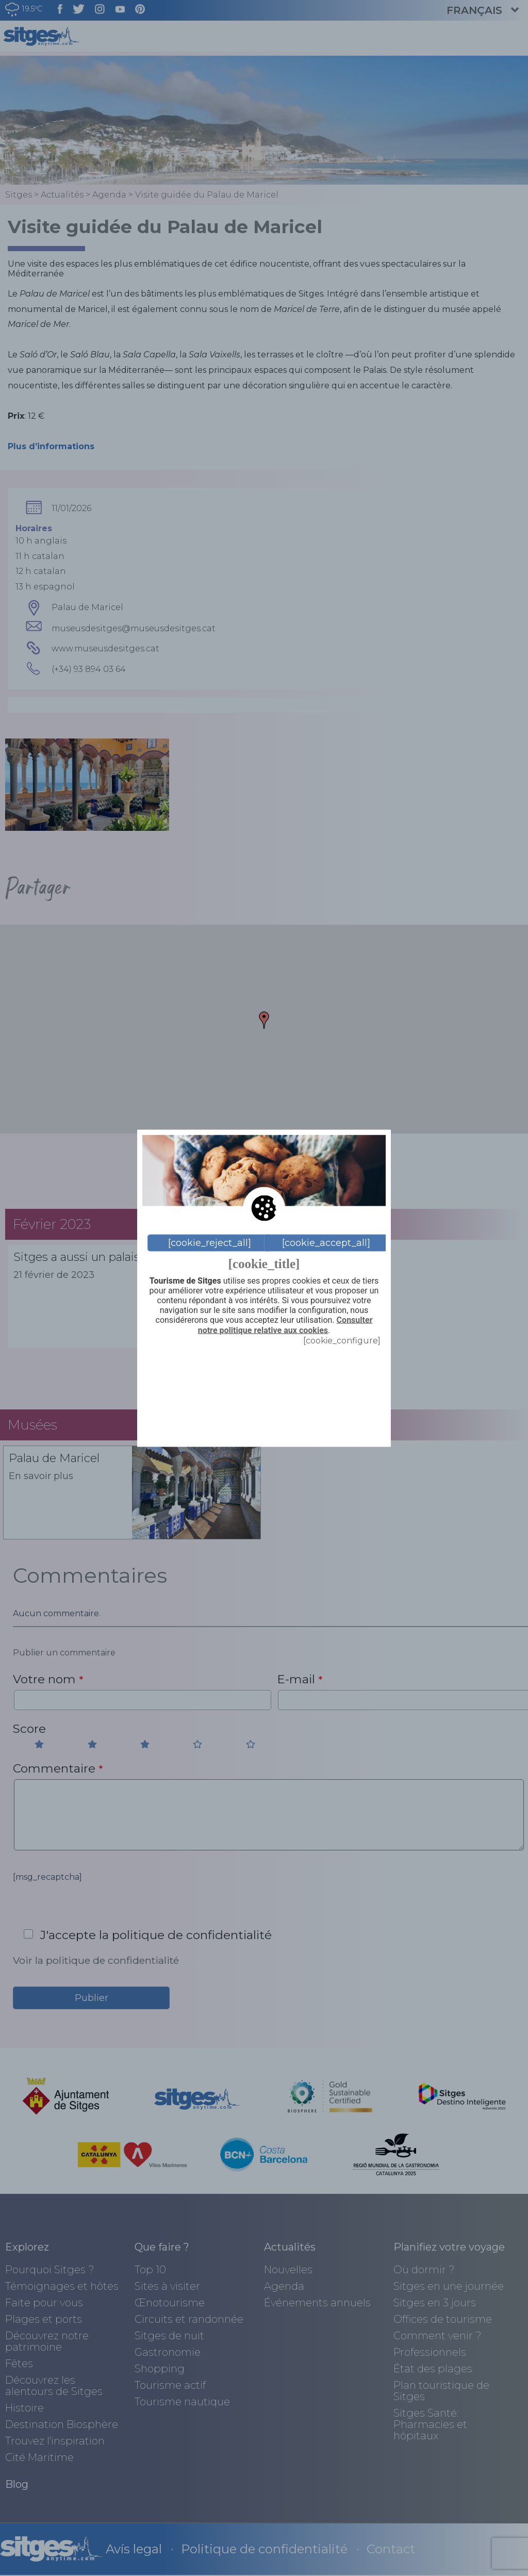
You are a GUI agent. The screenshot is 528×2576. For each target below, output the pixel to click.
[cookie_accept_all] (326, 1243)
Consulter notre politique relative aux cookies (285, 1325)
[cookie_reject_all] (209, 1243)
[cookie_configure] (342, 1340)
